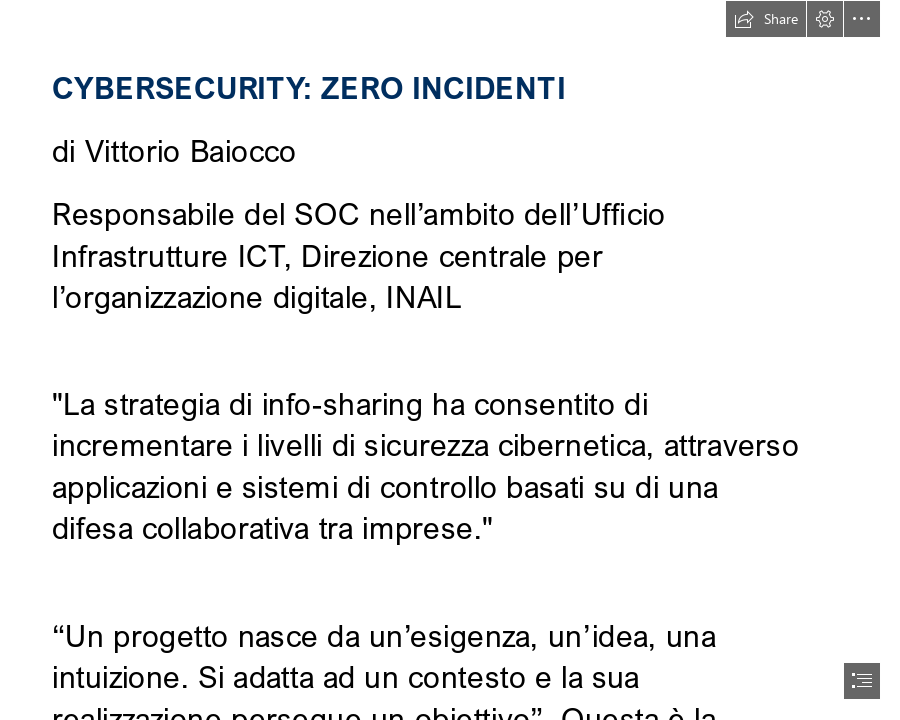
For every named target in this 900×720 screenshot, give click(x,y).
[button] (766, 19)
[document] (450, 360)
